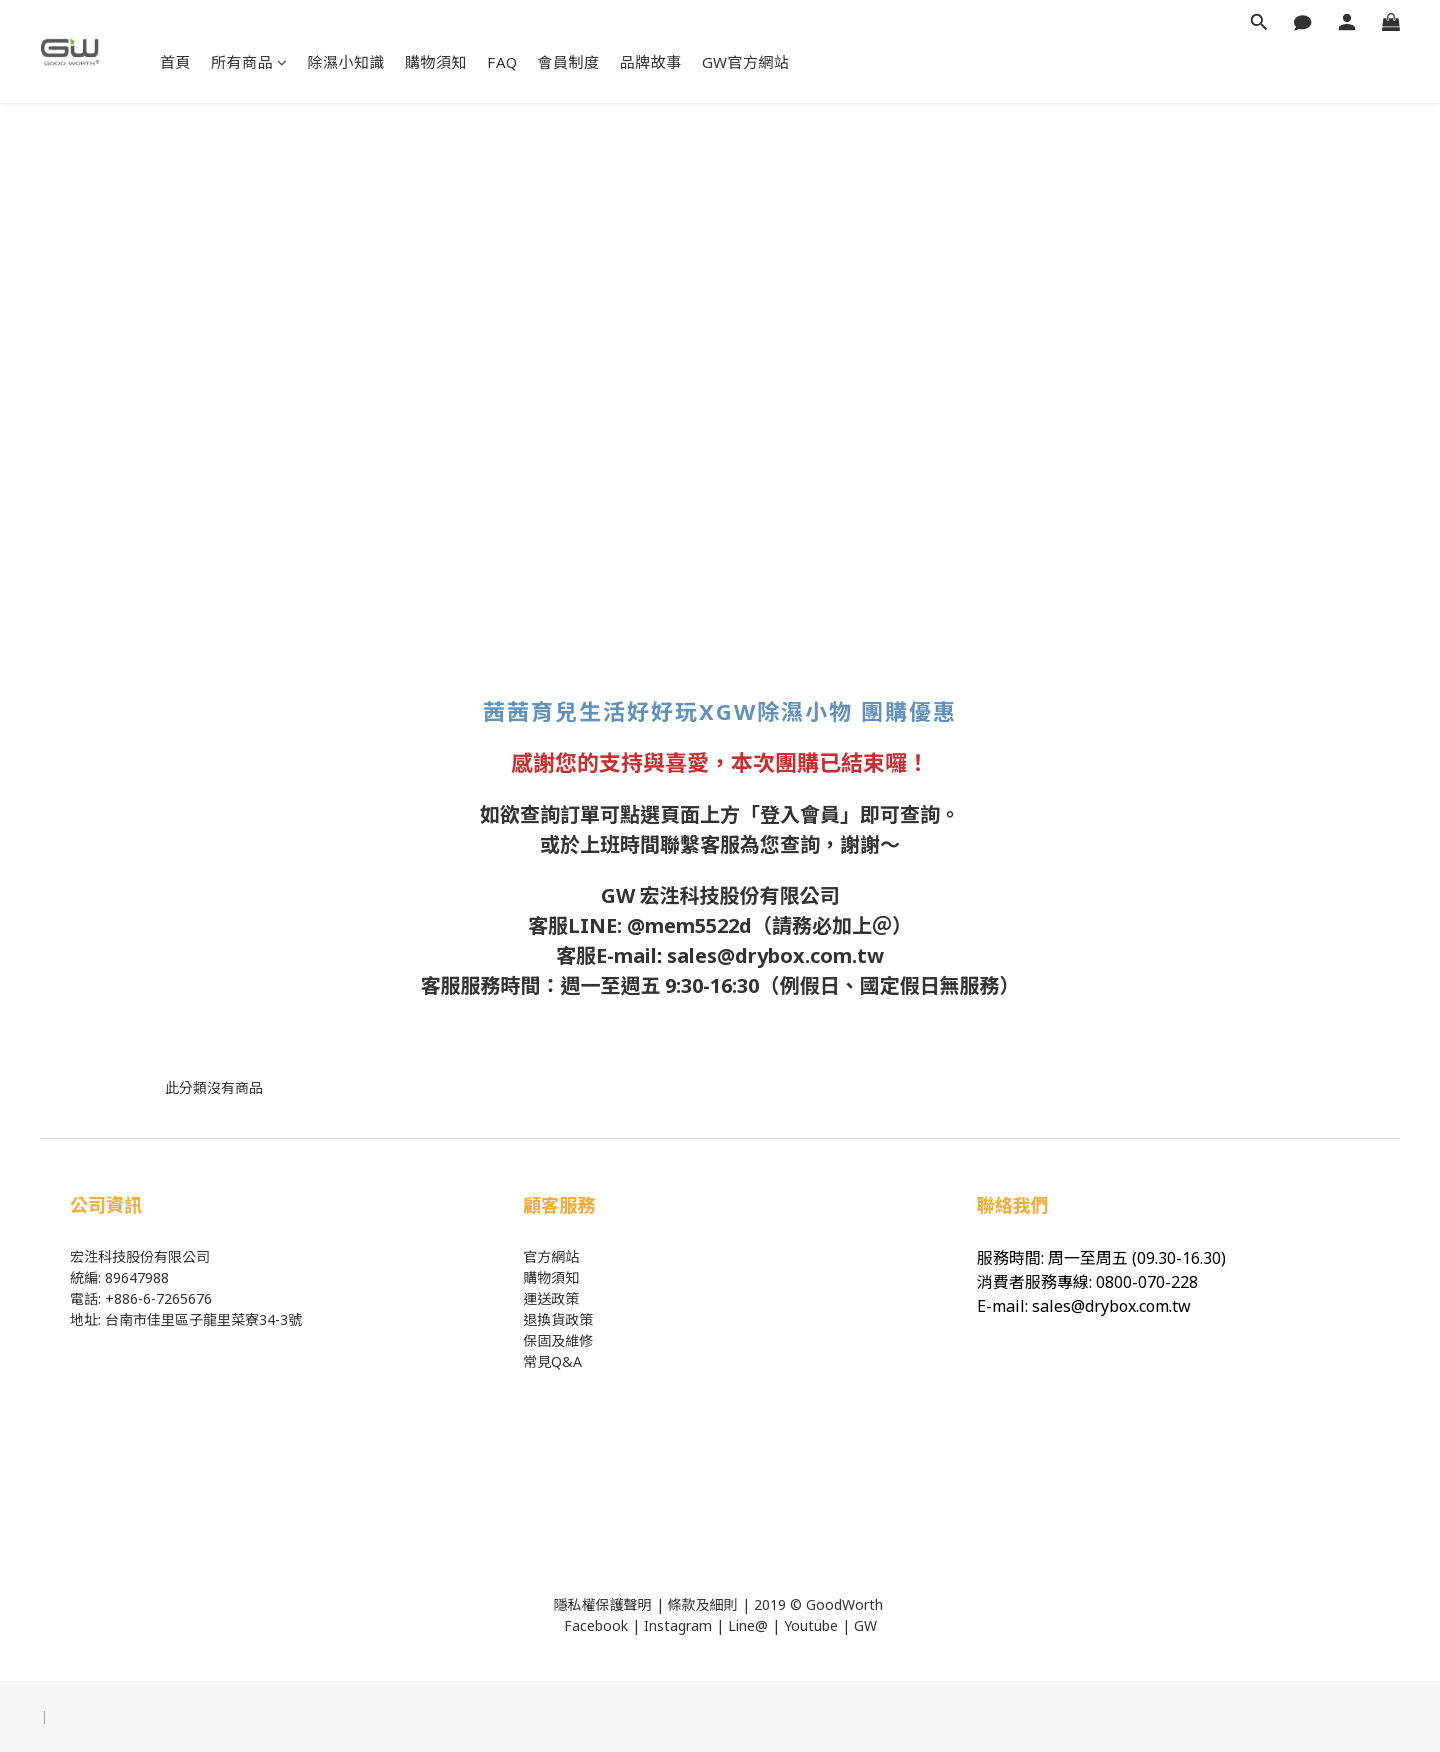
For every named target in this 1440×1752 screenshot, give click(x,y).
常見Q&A (552, 1361)
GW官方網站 (746, 62)
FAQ (502, 62)
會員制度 (569, 62)
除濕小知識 (347, 62)
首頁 (175, 62)
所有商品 (249, 62)
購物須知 (436, 62)
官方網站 (551, 1256)
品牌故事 (651, 62)
